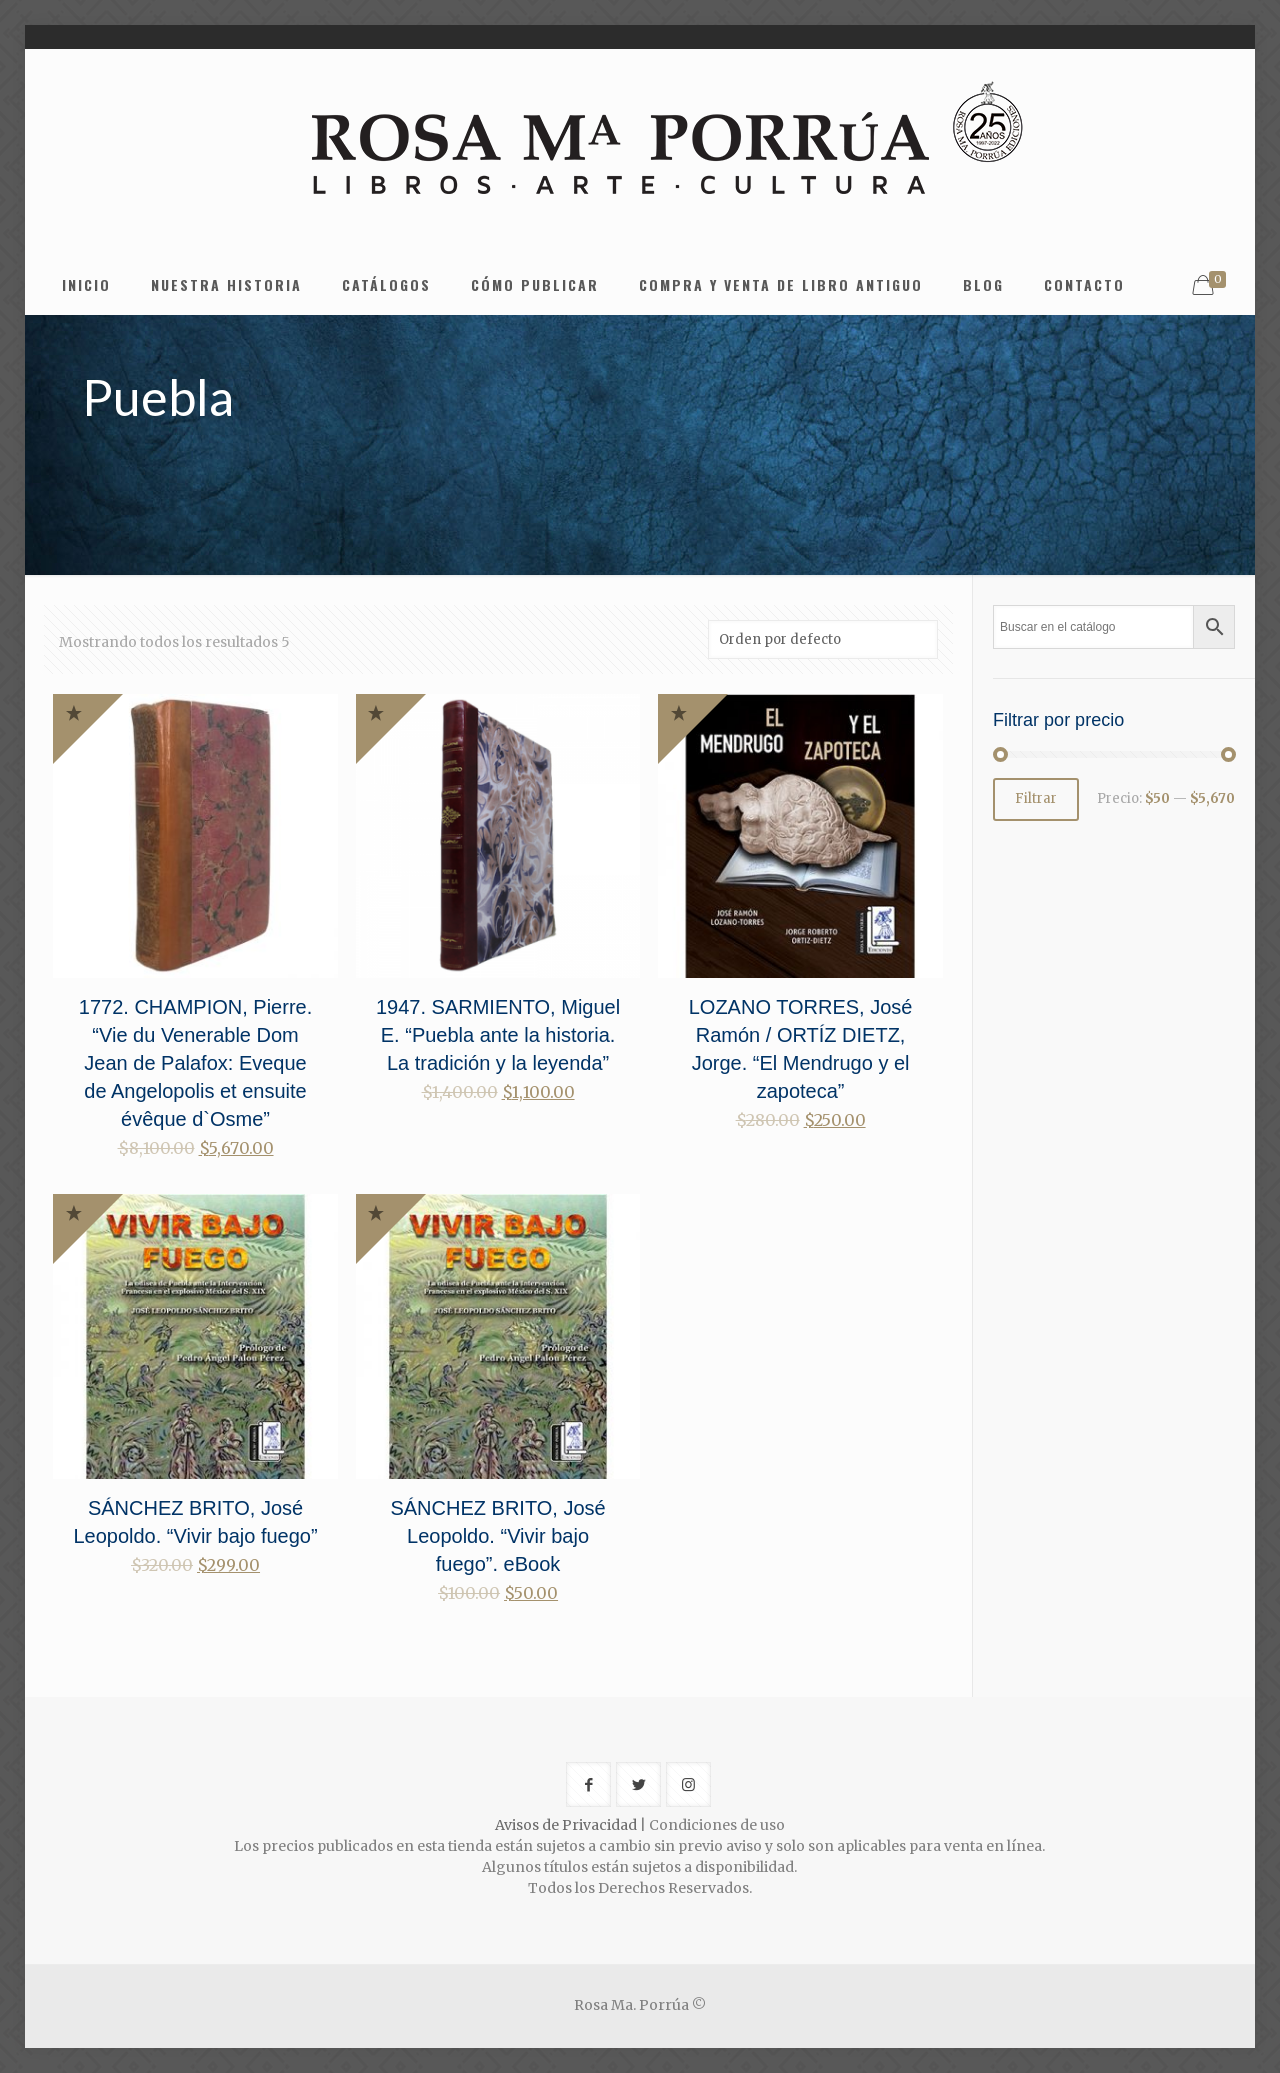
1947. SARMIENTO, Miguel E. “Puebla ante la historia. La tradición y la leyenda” (498, 1035)
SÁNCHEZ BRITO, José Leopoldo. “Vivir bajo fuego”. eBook (497, 1536)
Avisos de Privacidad (566, 1825)
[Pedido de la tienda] (823, 639)
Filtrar (1036, 799)
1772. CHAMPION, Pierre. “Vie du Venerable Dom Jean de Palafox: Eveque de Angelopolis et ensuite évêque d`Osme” (195, 1063)
